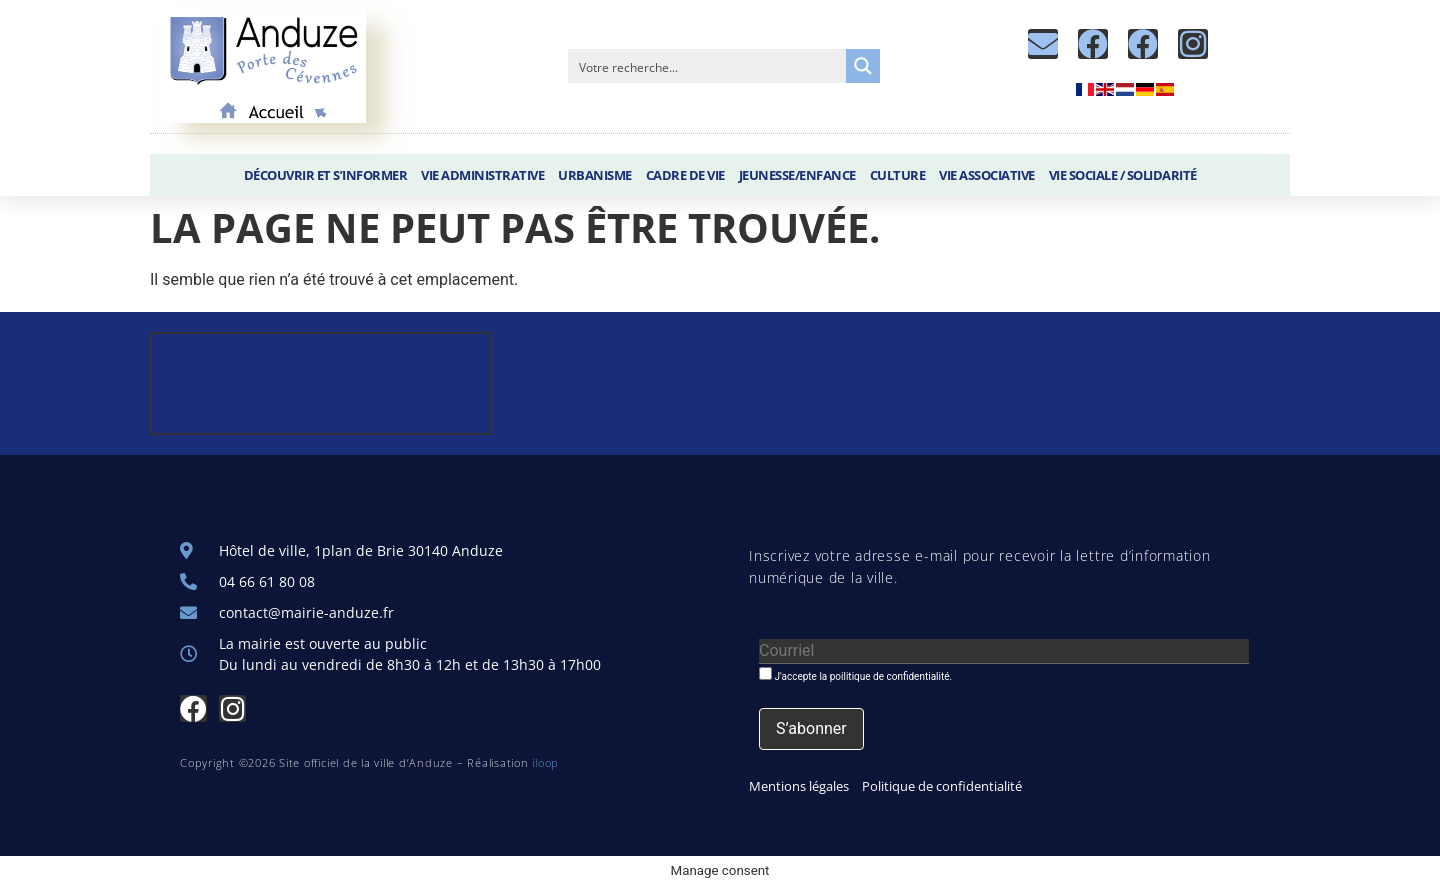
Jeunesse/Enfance (797, 175)
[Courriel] (1004, 651)
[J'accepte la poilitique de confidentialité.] (765, 673)
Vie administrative (482, 175)
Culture (898, 175)
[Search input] (708, 66)
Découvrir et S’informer (326, 175)
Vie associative (987, 175)
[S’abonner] (811, 729)
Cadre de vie (685, 175)
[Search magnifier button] (863, 66)
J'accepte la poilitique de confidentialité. (855, 674)
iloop (545, 762)
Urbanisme (595, 175)
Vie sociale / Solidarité (1123, 175)
